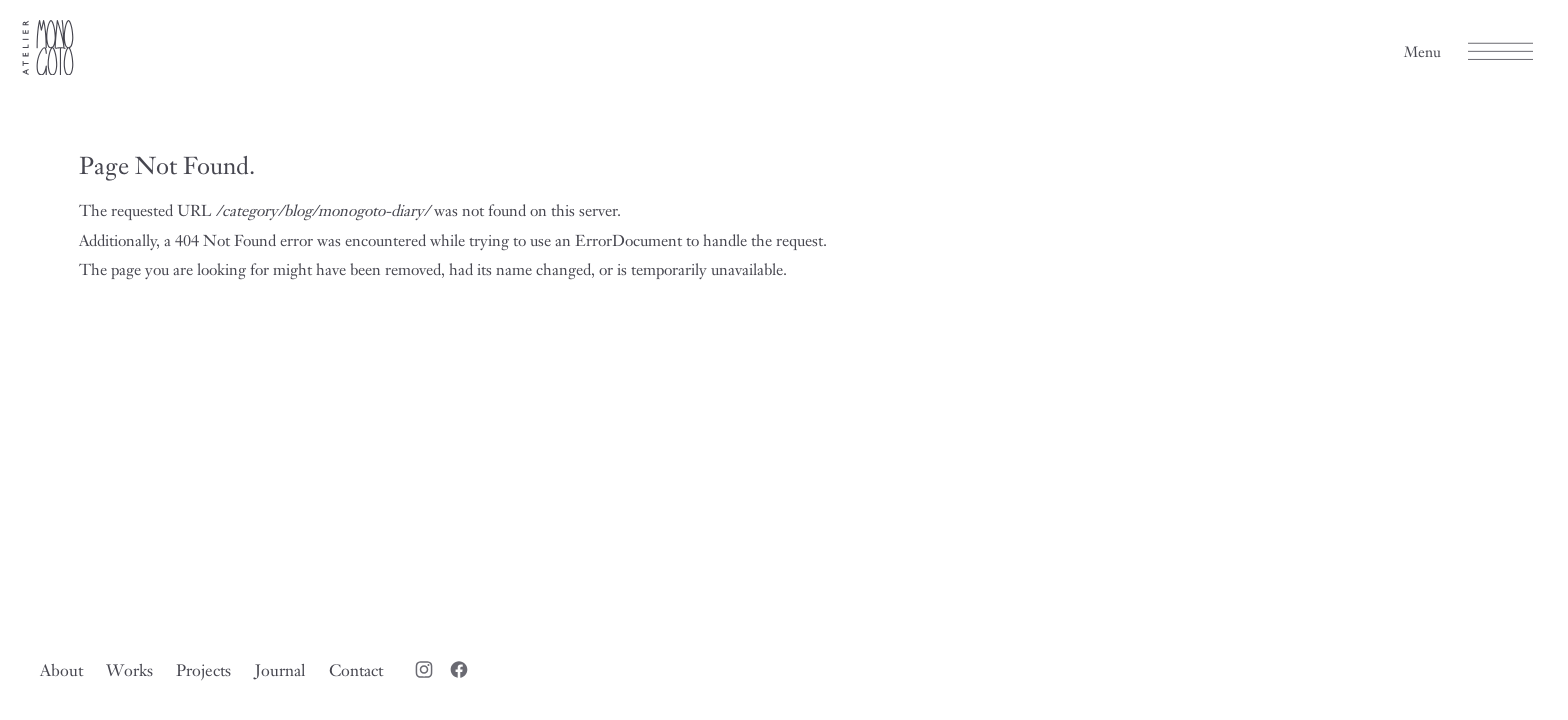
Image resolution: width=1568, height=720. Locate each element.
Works (129, 670)
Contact (356, 670)
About (61, 670)
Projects (203, 670)
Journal (280, 670)
